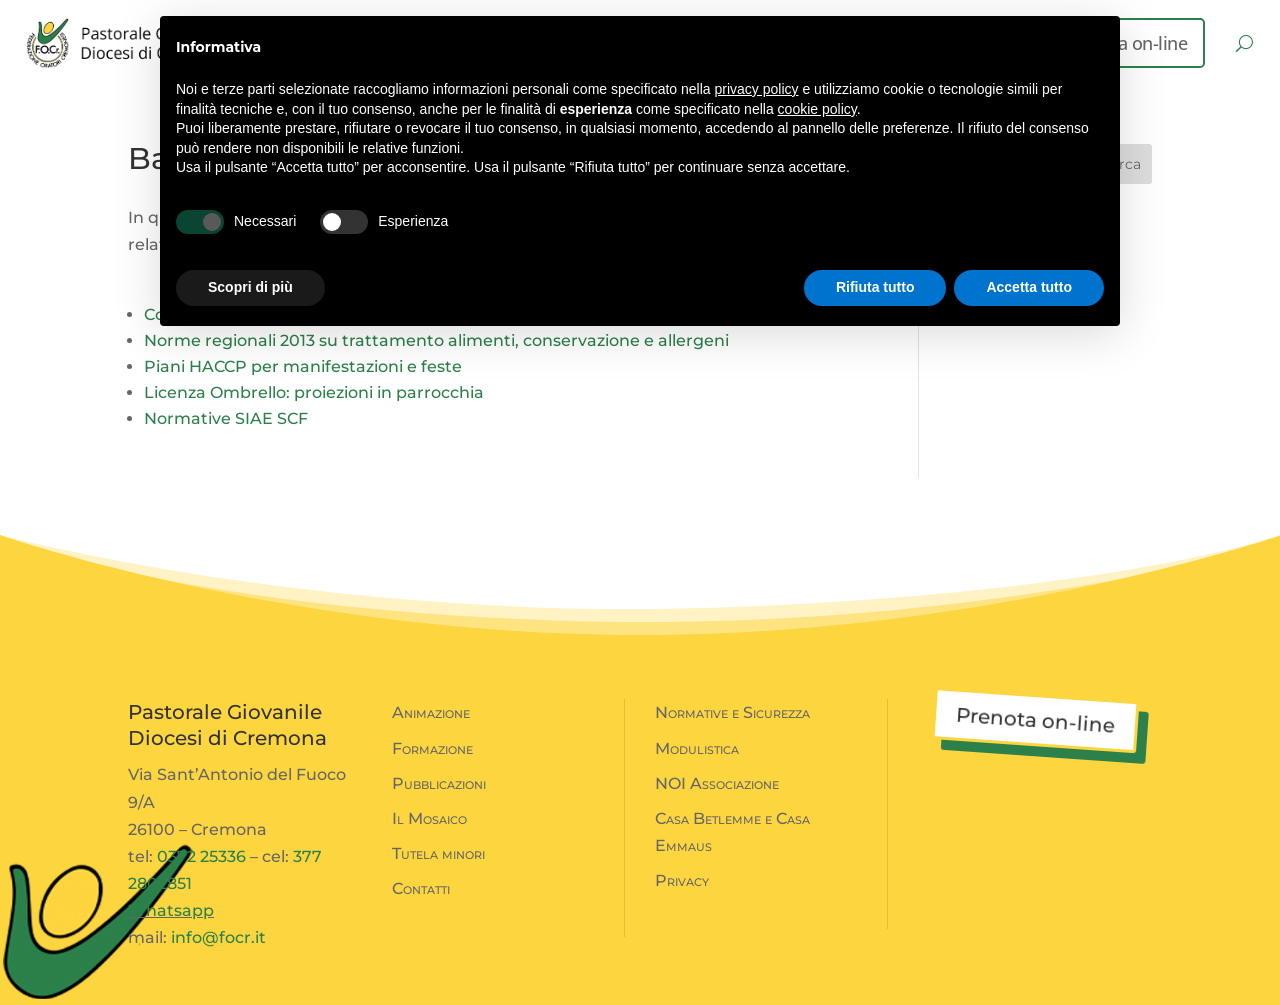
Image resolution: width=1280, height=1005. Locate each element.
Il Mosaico (429, 818)
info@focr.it (218, 937)
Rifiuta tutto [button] (875, 287)
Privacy (682, 880)
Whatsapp (171, 910)
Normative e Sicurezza (732, 712)
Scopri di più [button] (250, 287)
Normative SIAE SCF (226, 418)
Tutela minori (438, 853)
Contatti (421, 888)
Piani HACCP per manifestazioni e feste (303, 366)
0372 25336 (201, 856)
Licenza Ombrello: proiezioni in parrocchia (314, 392)
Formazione (432, 748)
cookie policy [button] (817, 109)
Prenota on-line (1035, 720)
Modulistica (697, 748)
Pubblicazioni (439, 783)
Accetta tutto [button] (1029, 287)
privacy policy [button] (757, 89)
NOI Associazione (717, 783)
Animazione (431, 712)
